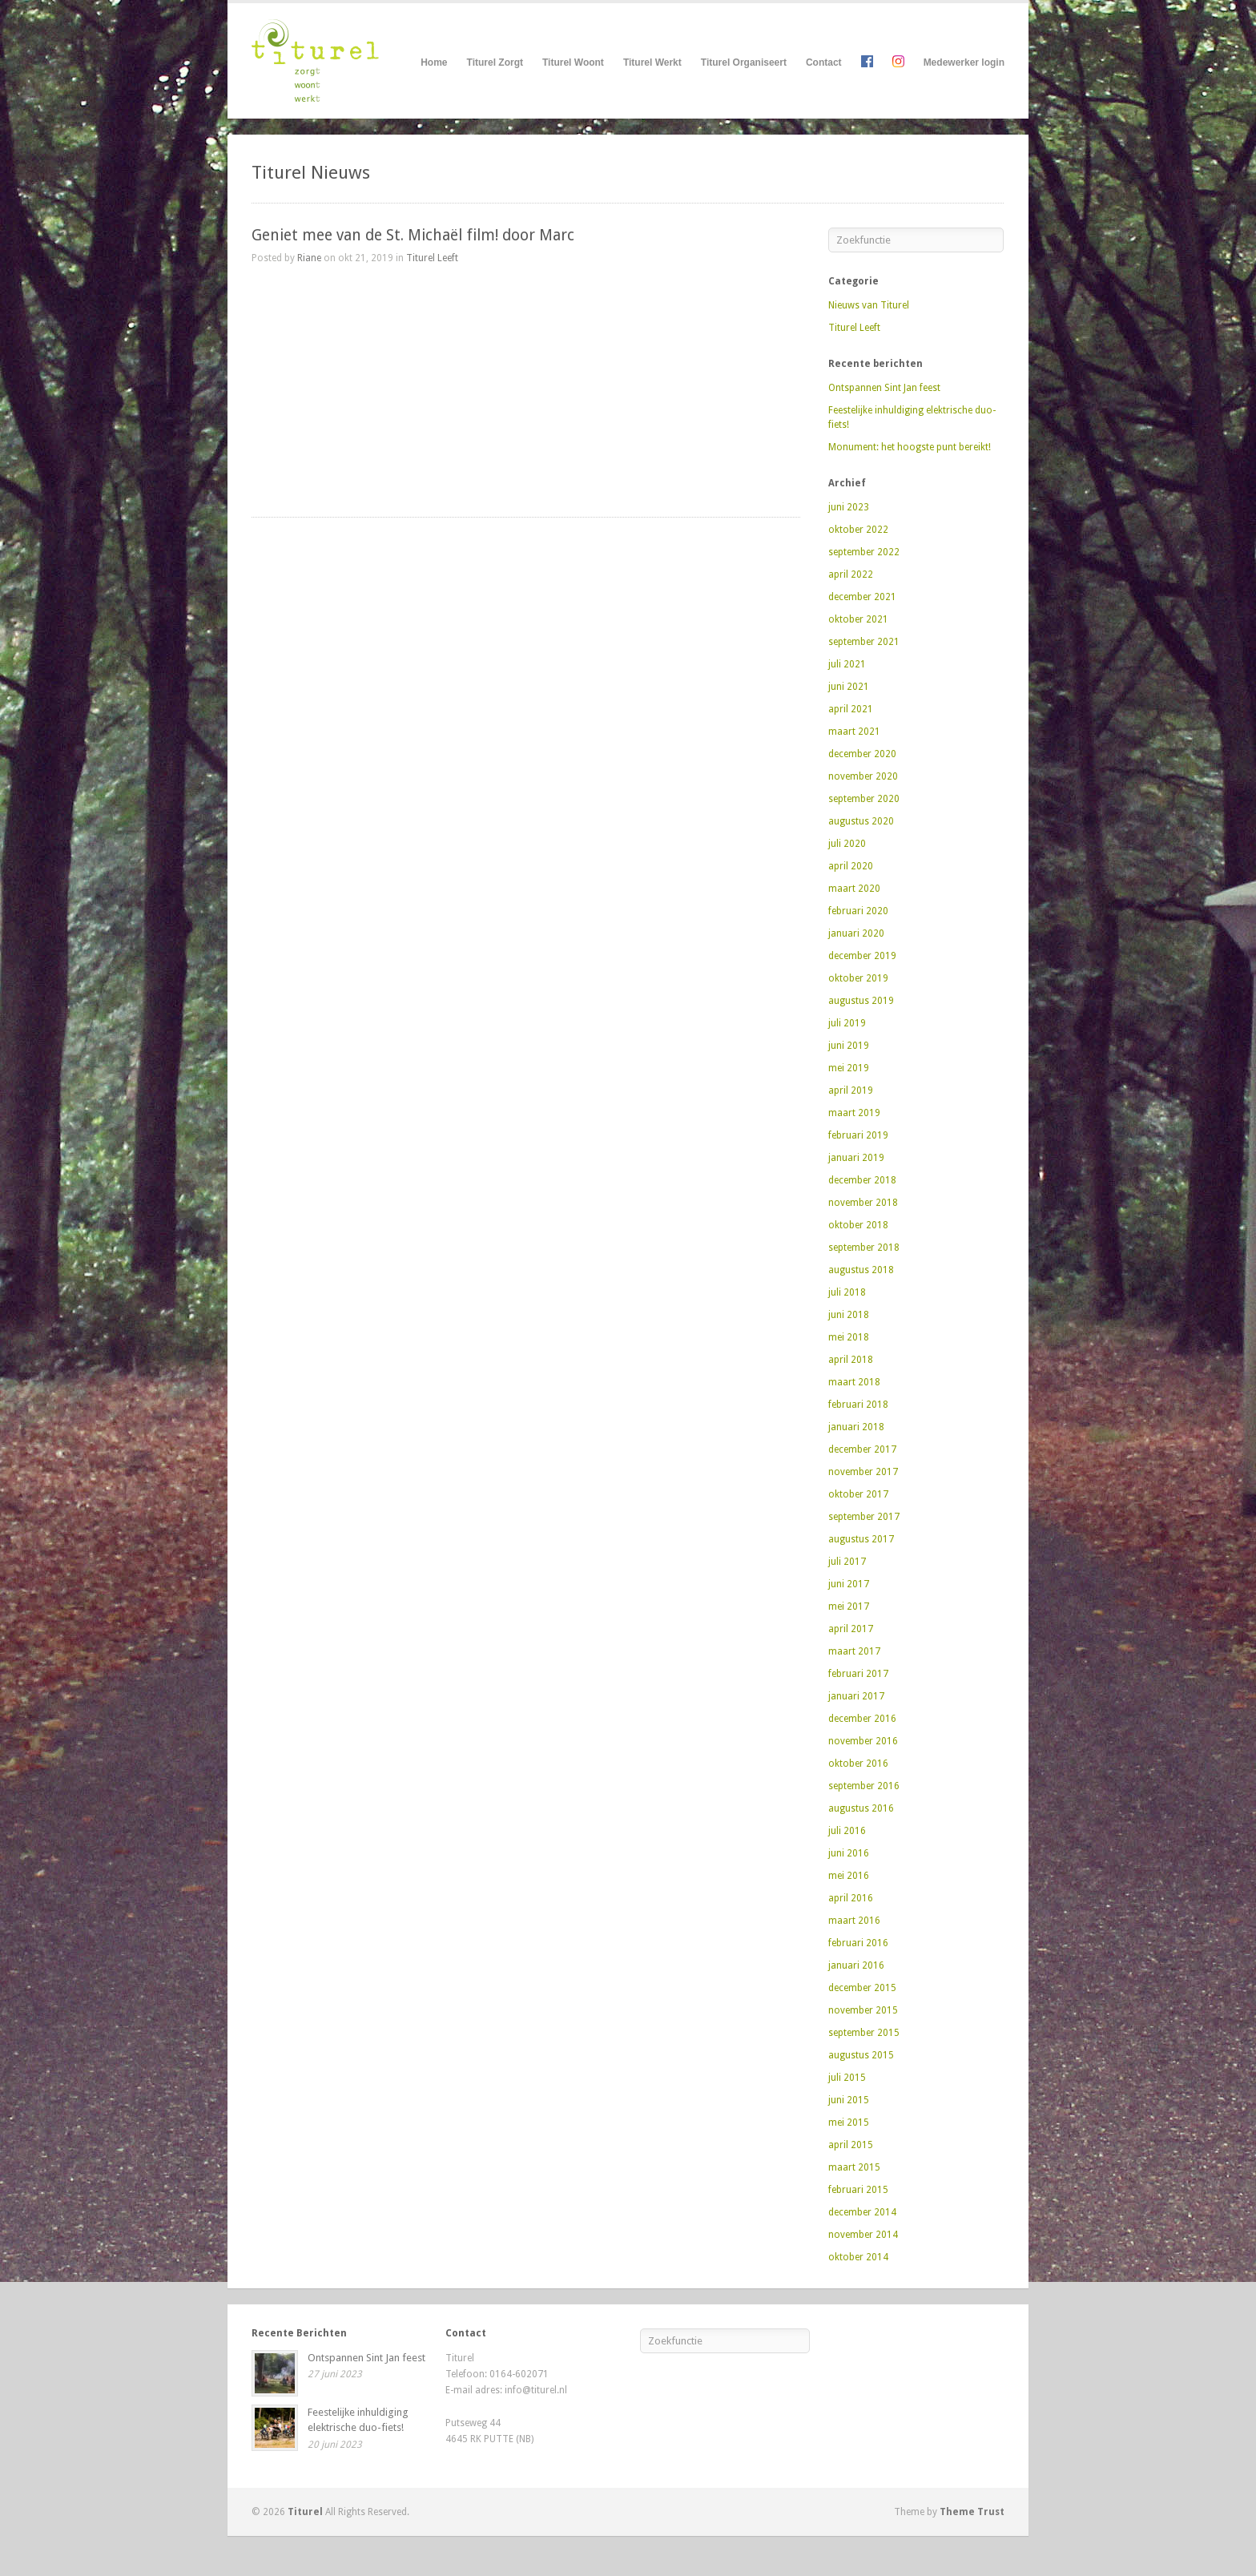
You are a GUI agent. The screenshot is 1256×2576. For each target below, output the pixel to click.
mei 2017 (848, 1606)
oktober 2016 (858, 1763)
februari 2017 (858, 1673)
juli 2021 (847, 664)
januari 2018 (856, 1427)
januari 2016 (856, 1965)
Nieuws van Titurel (868, 305)
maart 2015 (854, 2167)
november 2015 (863, 2010)
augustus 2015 (861, 2055)
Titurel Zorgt (495, 63)
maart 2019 (854, 1113)
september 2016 (864, 1786)
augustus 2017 (861, 1539)
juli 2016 (847, 1830)
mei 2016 (848, 1875)
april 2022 (850, 574)
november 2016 (863, 1741)
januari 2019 (856, 1157)
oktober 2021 (858, 619)
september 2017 (864, 1516)
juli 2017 (847, 1561)
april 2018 (850, 1359)
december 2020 (862, 754)
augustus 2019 (861, 1000)
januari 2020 (856, 933)
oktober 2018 (858, 1225)
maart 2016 (854, 1920)
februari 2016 (858, 1943)
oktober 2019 (858, 978)
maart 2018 (854, 1382)
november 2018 (863, 1202)
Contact (824, 62)
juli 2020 (847, 843)
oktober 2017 (858, 1494)
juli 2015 (847, 2077)
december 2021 (862, 597)
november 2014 (863, 2234)
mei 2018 (848, 1337)
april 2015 (850, 2145)
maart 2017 (854, 1651)
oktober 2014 (858, 2257)
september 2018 (864, 1247)
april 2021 (850, 709)
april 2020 (850, 866)
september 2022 (864, 552)
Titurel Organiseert (744, 63)
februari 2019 (858, 1135)
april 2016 (850, 1898)
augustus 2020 (861, 821)
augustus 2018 (861, 1270)
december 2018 (862, 1180)
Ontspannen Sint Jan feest (884, 387)
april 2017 (850, 1629)
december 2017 (862, 1449)
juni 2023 (848, 507)
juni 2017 (848, 1584)
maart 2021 (854, 731)
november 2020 (863, 776)
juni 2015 (848, 2100)
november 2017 (863, 1471)
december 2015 (862, 1987)
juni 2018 (848, 1314)
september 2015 (864, 2032)
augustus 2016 (861, 1808)
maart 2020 (854, 888)
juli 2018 (847, 1292)
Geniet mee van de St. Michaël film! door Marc (413, 235)
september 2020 (864, 798)
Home (434, 62)
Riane (309, 258)
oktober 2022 (858, 529)
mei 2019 (848, 1068)
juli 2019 (847, 1023)
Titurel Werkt (652, 63)
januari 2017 (856, 1696)
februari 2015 (858, 2189)
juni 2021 (848, 686)
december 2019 (862, 955)
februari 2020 (858, 911)
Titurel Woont (573, 63)
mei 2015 (848, 2122)
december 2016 (862, 1718)
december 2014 (862, 2212)
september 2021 (864, 641)
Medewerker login (964, 62)
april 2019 (850, 1090)
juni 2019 (848, 1045)
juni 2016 (848, 1853)
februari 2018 (858, 1404)
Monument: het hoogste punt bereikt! (909, 447)
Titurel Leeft (432, 258)
